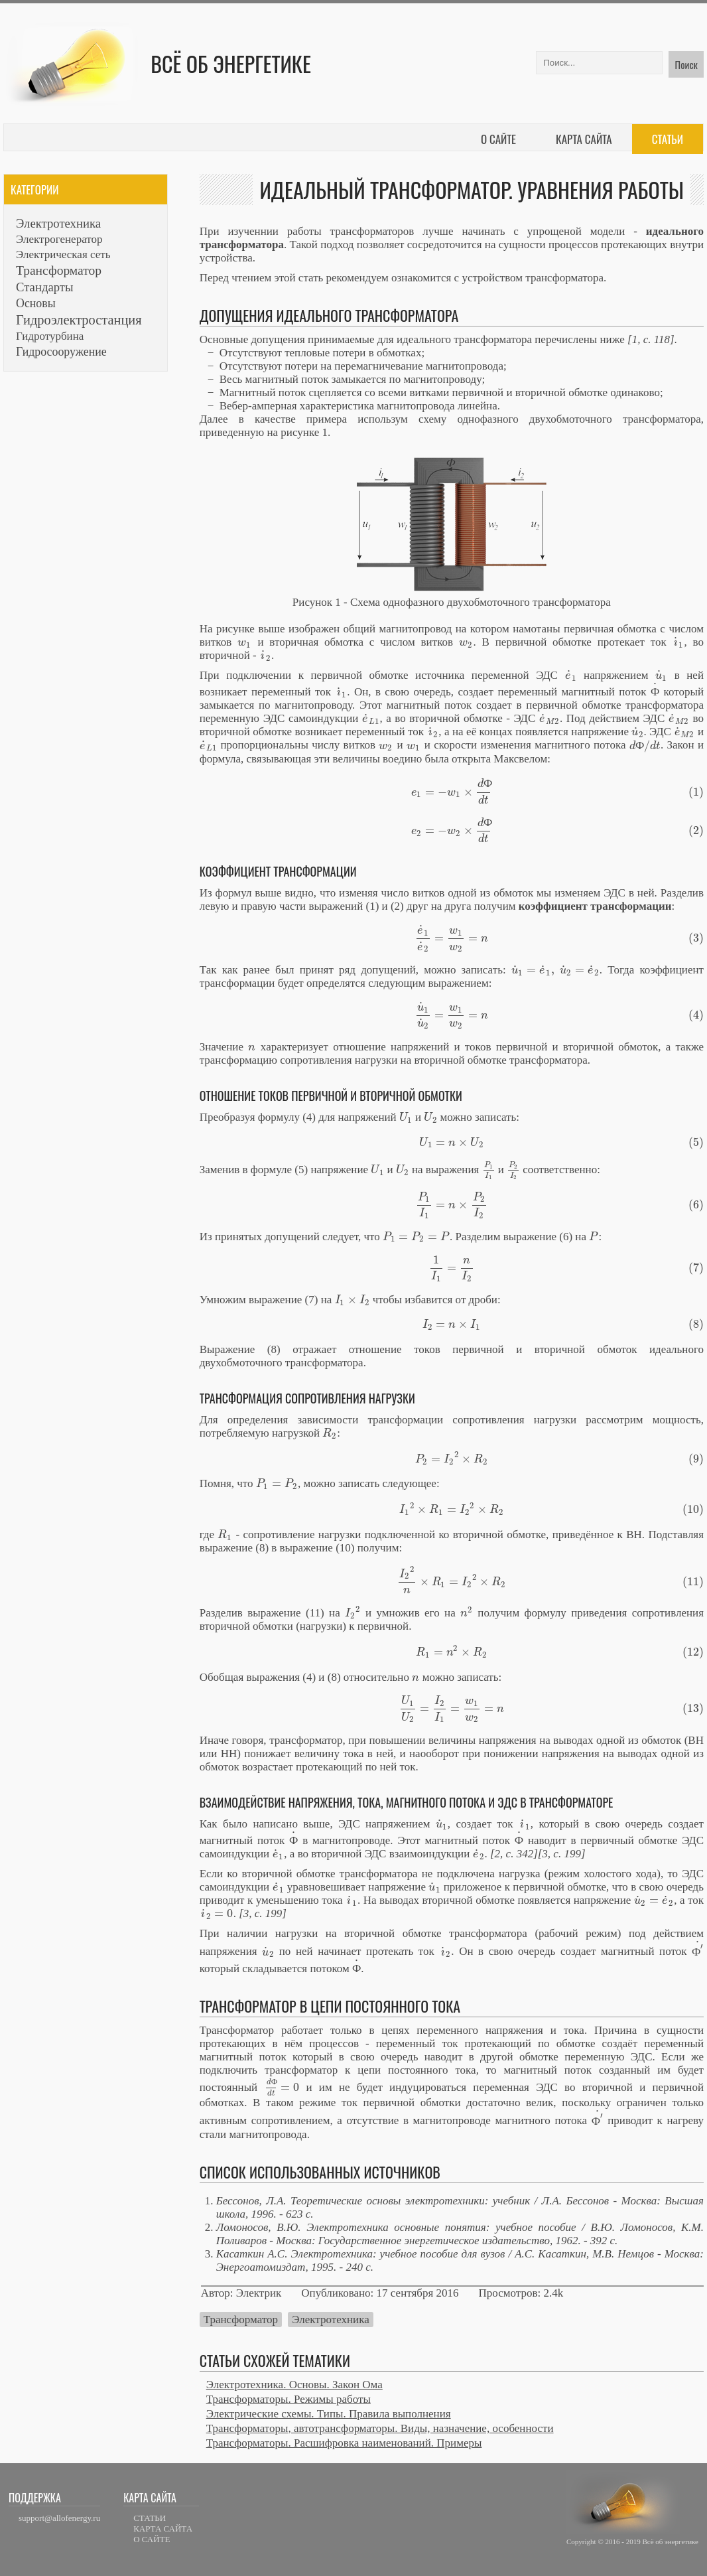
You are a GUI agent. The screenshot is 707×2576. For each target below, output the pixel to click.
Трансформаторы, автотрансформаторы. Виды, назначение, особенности (380, 2428)
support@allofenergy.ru (59, 2518)
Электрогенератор (59, 239)
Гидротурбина (50, 336)
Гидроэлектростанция (79, 320)
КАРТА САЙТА (162, 2529)
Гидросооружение (61, 351)
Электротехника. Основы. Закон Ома (294, 2384)
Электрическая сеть (63, 254)
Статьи (667, 139)
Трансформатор (241, 2319)
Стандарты (45, 287)
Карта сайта (584, 139)
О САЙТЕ (151, 2539)
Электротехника (330, 2319)
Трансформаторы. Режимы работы (288, 2399)
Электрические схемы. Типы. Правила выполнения (328, 2413)
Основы (36, 303)
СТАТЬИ (149, 2518)
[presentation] (244, 642)
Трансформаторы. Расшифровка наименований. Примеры (344, 2443)
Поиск (686, 64)
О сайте (498, 139)
